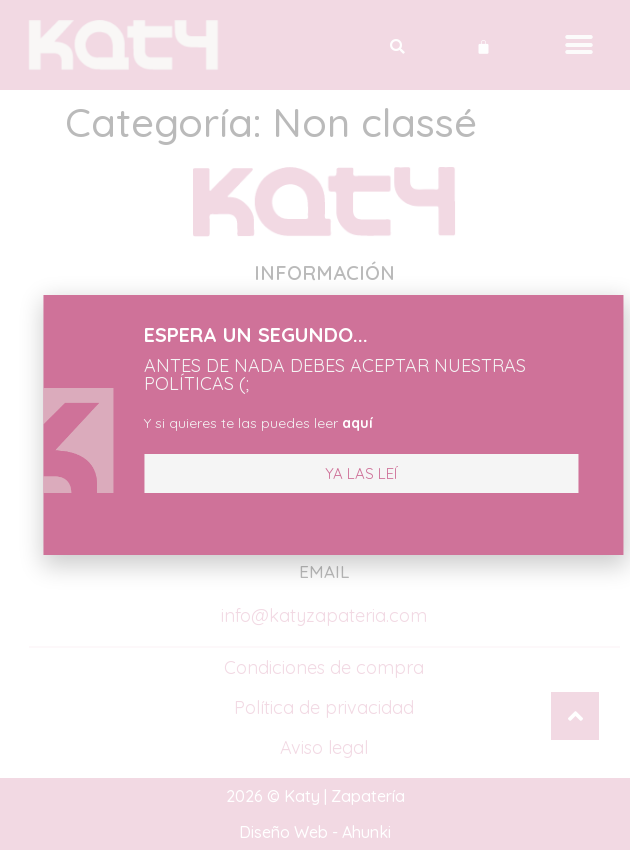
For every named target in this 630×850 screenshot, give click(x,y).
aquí (332, 423)
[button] (336, 473)
